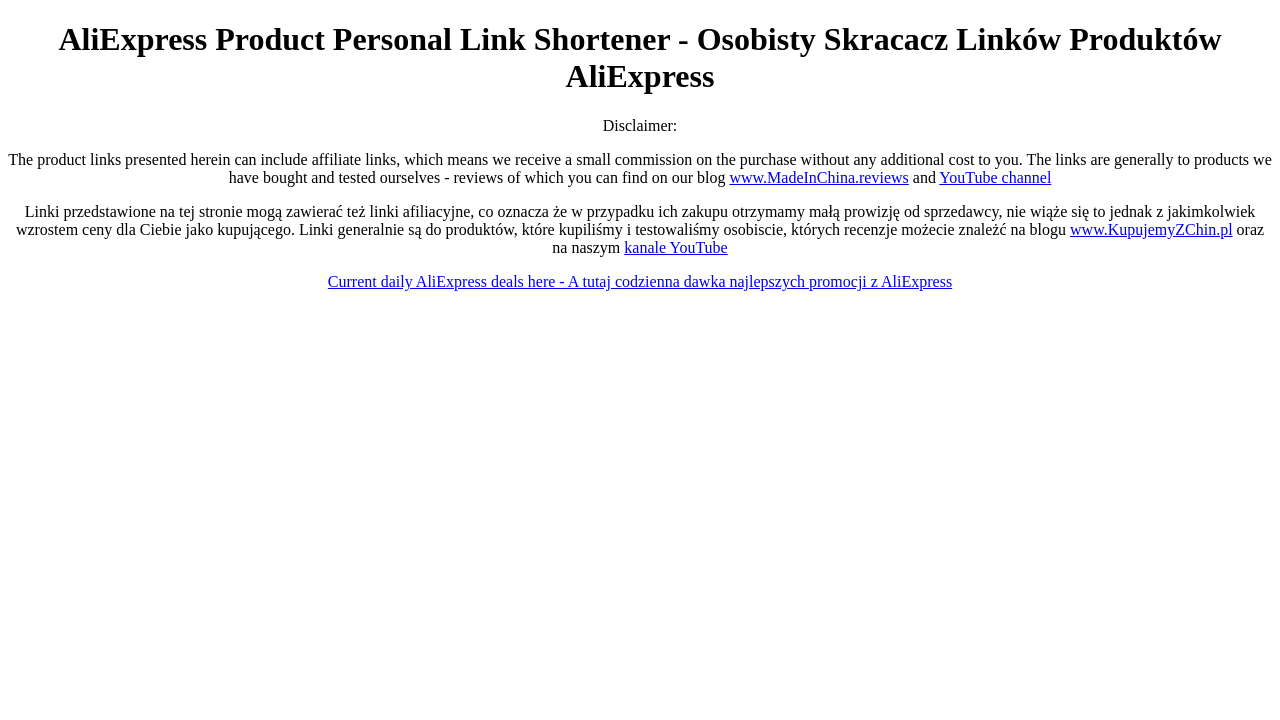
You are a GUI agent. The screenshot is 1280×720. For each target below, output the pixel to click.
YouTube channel (995, 177)
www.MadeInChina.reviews (818, 177)
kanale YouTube (675, 247)
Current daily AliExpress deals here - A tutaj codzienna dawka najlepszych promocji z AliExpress (640, 281)
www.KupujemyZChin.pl (1151, 229)
